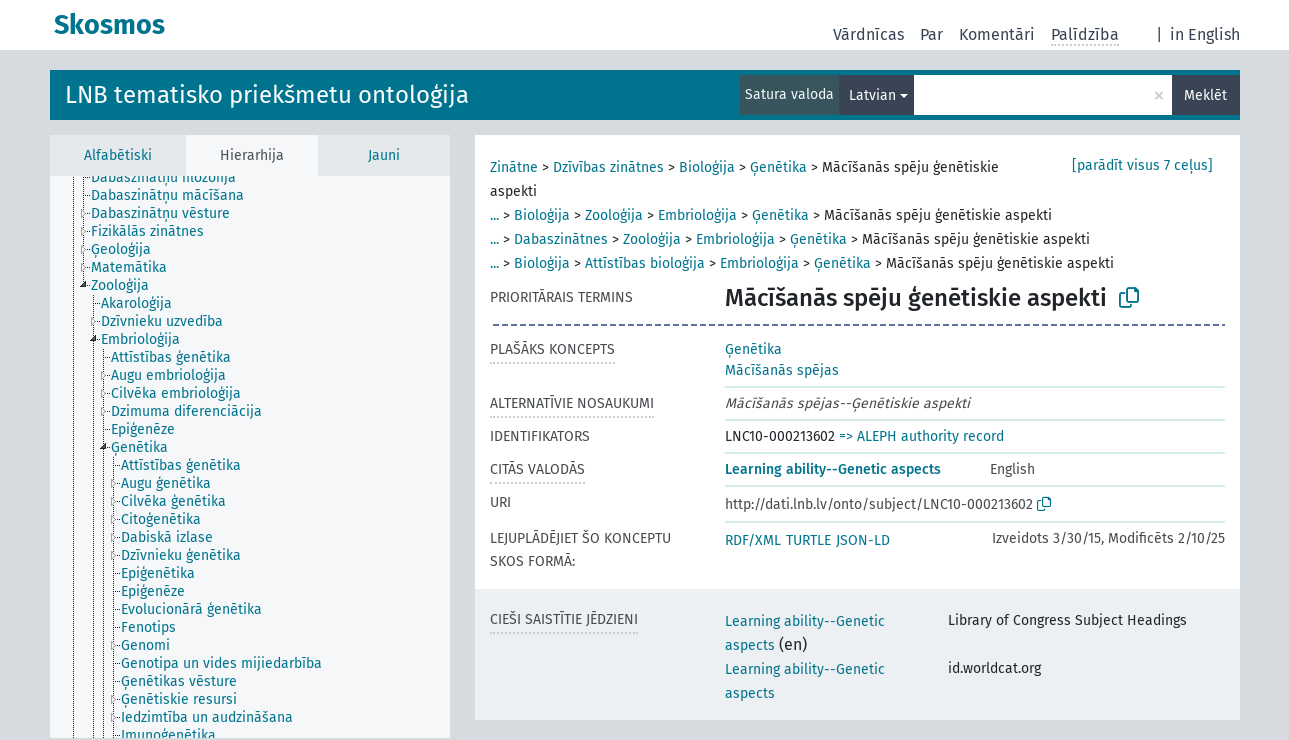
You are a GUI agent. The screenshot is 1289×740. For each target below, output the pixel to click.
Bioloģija (707, 167)
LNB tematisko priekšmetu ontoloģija (267, 95)
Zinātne (514, 167)
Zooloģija (614, 215)
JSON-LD (863, 540)
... (494, 215)
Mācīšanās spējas (782, 370)
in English (1205, 34)
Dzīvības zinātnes (608, 167)
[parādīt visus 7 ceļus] (1142, 165)
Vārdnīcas (868, 34)
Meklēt (1205, 95)
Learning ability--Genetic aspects (833, 469)
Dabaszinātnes (561, 239)
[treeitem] (172, 178)
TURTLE (808, 540)
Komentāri (997, 34)
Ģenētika (778, 167)
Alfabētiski (118, 155)
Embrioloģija (697, 215)
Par (931, 34)
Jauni (384, 155)
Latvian (872, 95)
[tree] (250, 457)
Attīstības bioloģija (645, 263)
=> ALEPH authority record (921, 436)
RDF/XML (753, 540)
